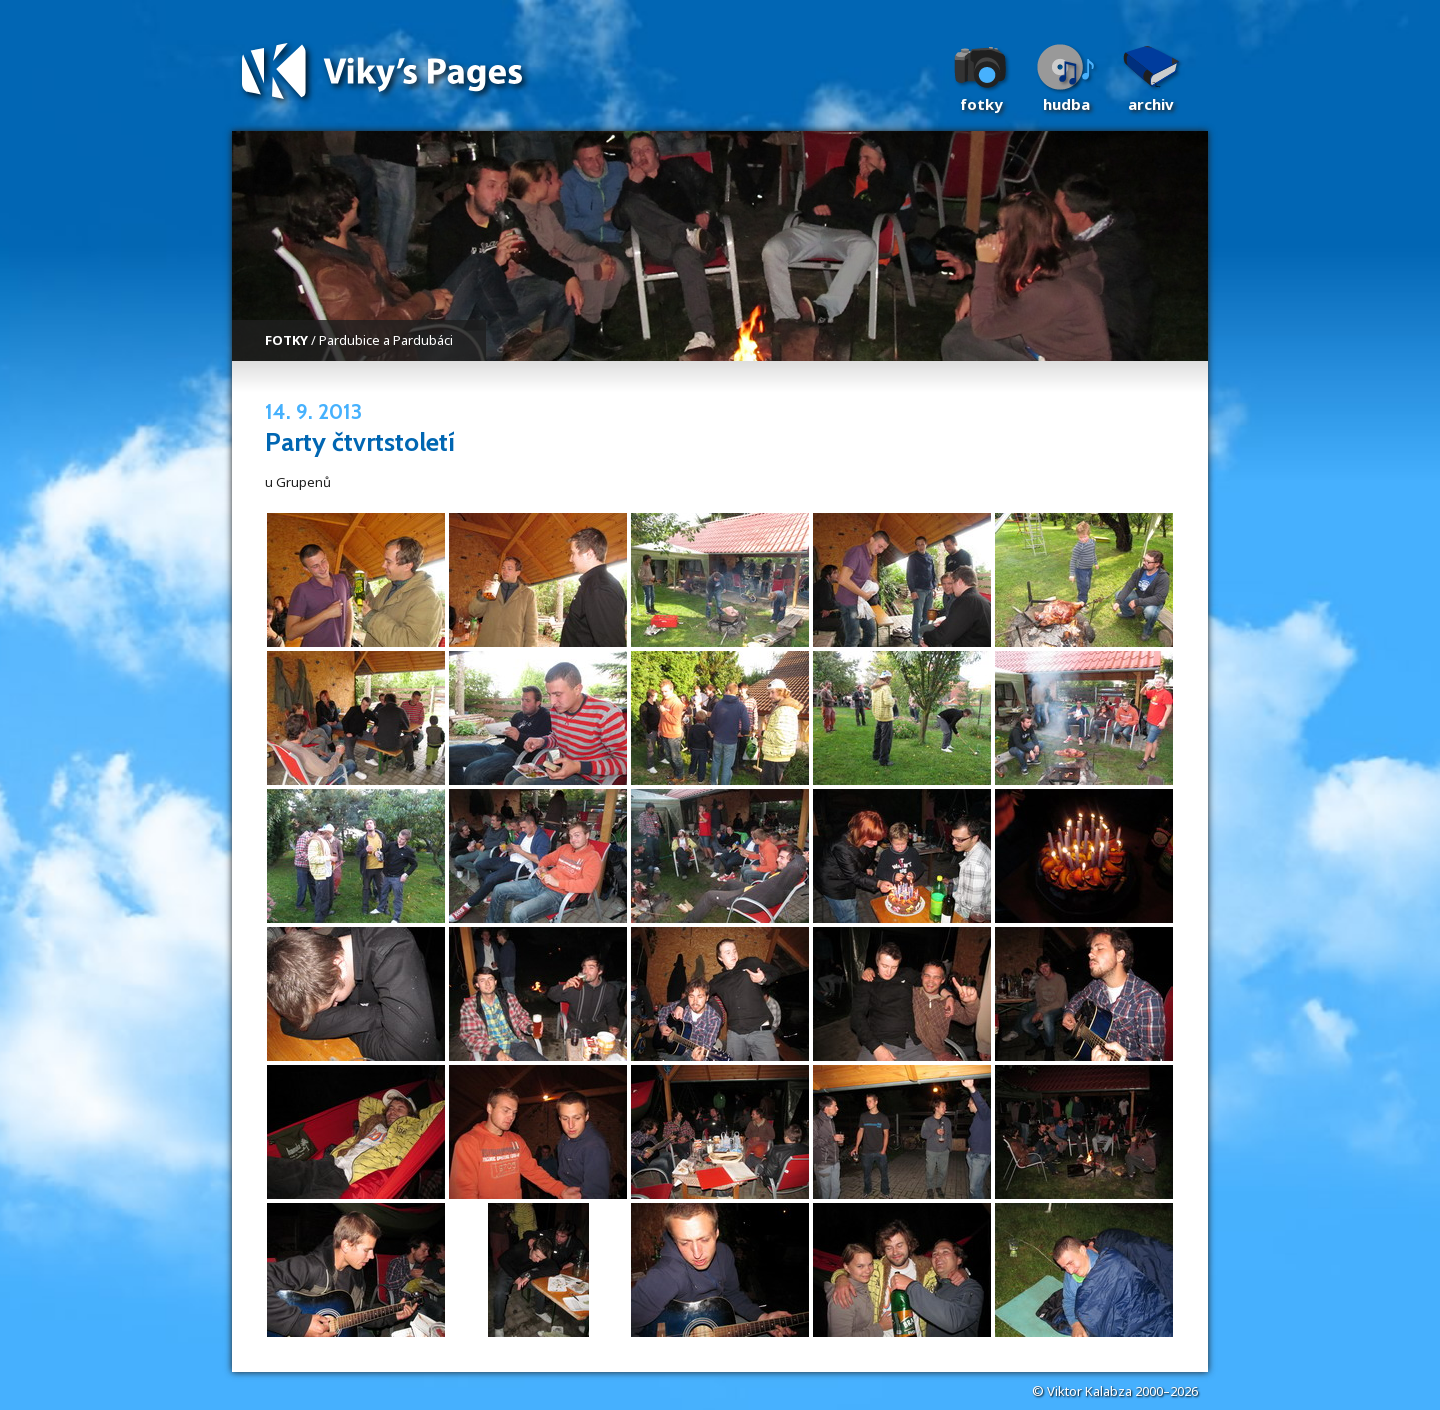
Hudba (1066, 104)
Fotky (981, 104)
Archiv (1151, 104)
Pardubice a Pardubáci (386, 340)
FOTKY (286, 340)
